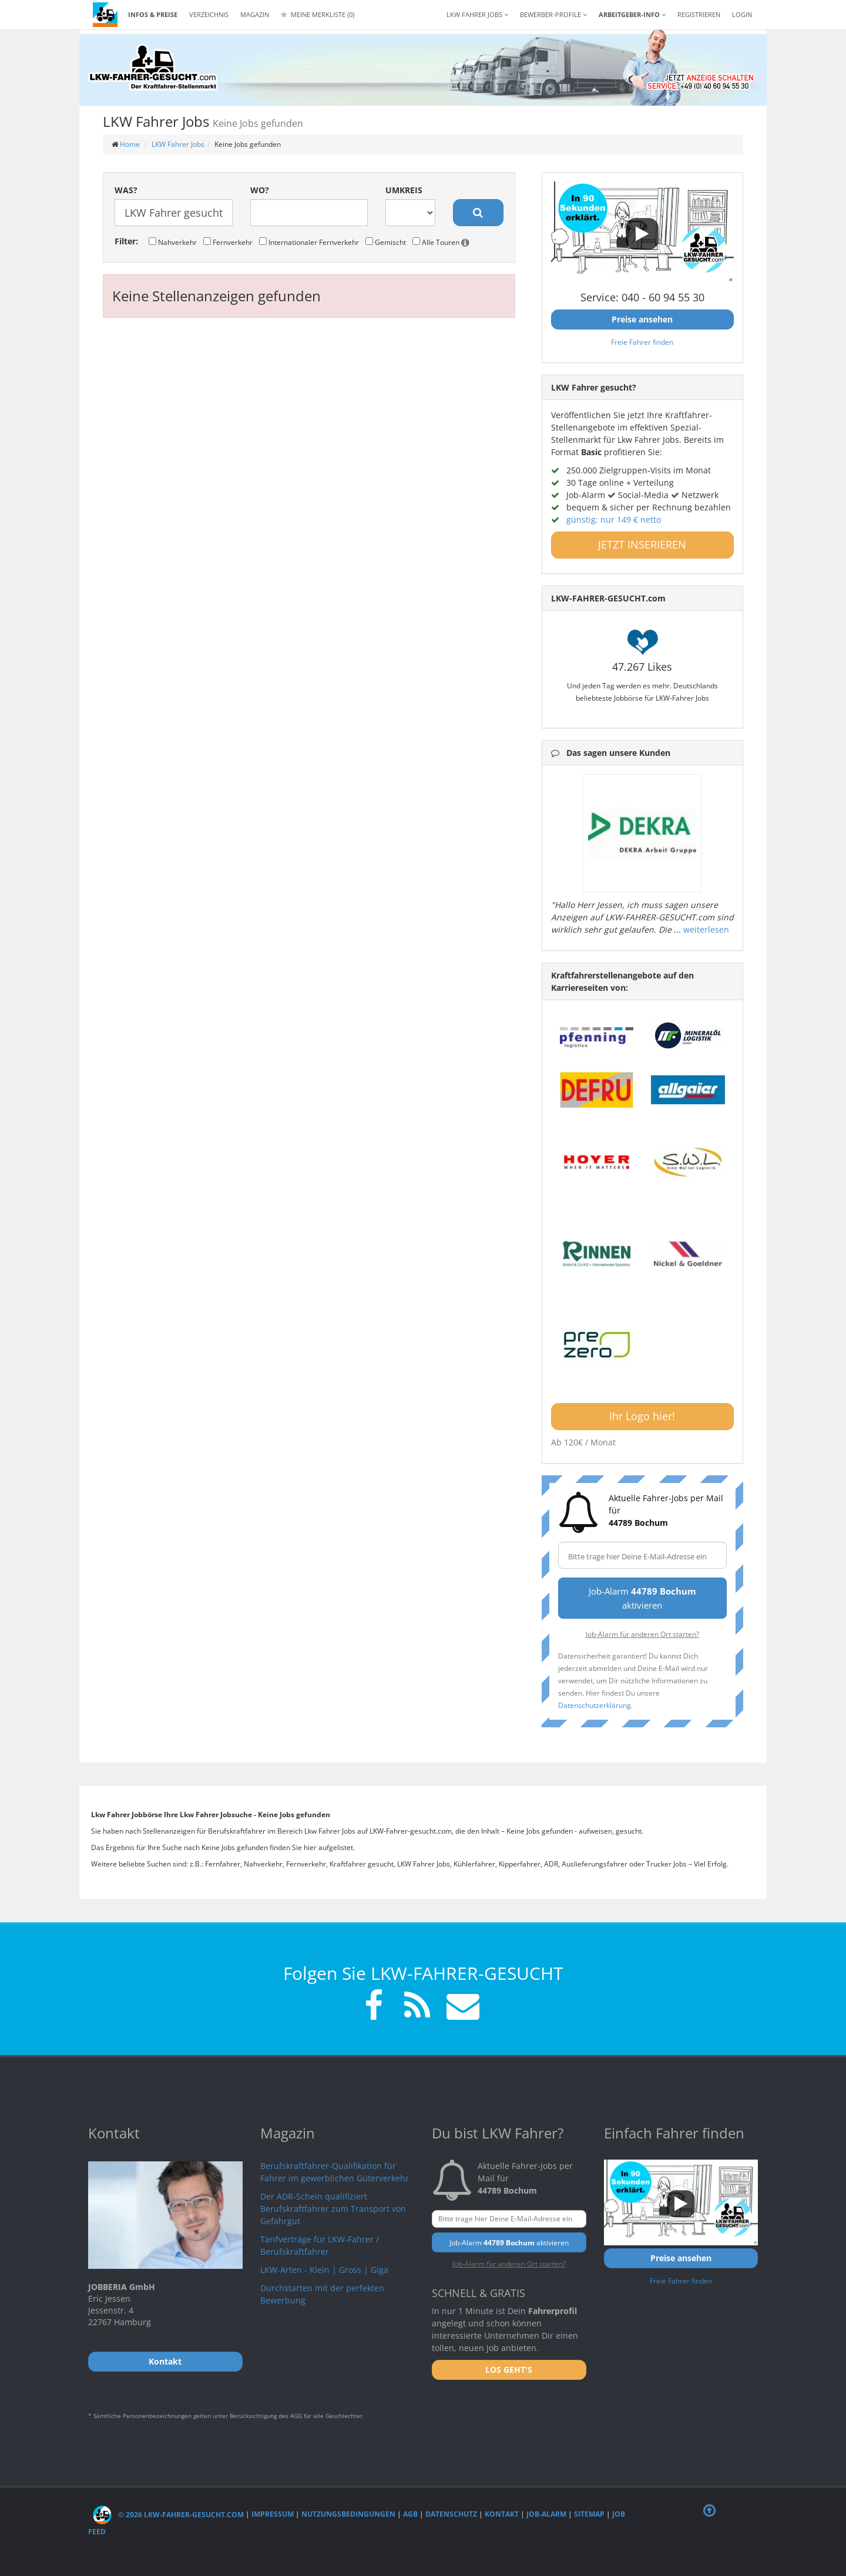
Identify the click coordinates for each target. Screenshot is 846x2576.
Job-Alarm (546, 2515)
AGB (410, 2515)
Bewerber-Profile (553, 14)
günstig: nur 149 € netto (613, 519)
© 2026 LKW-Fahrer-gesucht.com (168, 2515)
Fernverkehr (228, 242)
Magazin (254, 14)
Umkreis (403, 190)
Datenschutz (451, 2515)
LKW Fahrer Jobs (178, 144)
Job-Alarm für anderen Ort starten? (642, 1634)
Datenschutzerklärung (594, 1705)
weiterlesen (706, 929)
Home (130, 144)
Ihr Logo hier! (642, 1416)
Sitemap (589, 2515)
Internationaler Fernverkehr (309, 242)
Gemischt (385, 242)
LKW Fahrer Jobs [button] (477, 14)
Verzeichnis (209, 14)
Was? (126, 190)
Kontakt (502, 2515)
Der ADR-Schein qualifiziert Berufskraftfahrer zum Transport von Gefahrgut (333, 2209)
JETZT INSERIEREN (642, 544)
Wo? (259, 190)
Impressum (272, 2515)
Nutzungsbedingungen (348, 2515)
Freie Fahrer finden (642, 342)
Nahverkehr (173, 242)
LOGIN (742, 14)
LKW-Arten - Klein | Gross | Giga (324, 2269)
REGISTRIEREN (698, 14)
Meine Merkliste (317, 14)
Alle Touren (440, 242)
